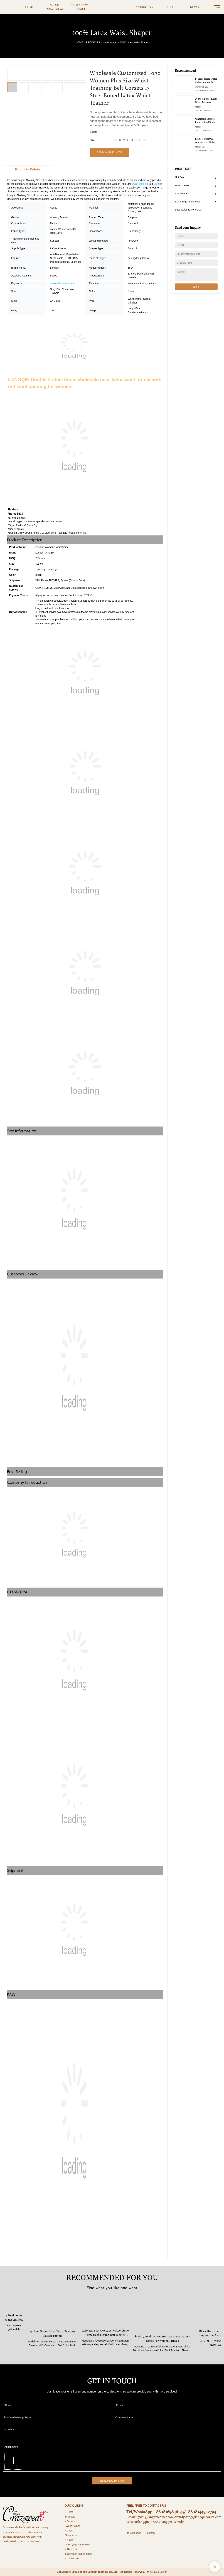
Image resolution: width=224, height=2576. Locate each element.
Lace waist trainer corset (188, 209)
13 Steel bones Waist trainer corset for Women (206, 82)
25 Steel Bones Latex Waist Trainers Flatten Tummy (206, 102)
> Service (70, 2521)
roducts (71, 2516)
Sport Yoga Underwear (187, 201)
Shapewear (181, 193)
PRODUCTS (93, 42)
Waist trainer (110, 42)
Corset (157, 183)
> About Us (71, 2549)
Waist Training (140, 183)
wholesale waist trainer (62, 283)
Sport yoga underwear (77, 2544)
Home (70, 2512)
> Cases (69, 2530)
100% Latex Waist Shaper (134, 42)
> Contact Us (72, 2558)
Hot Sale (180, 177)
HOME (79, 42)
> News (69, 2539)
